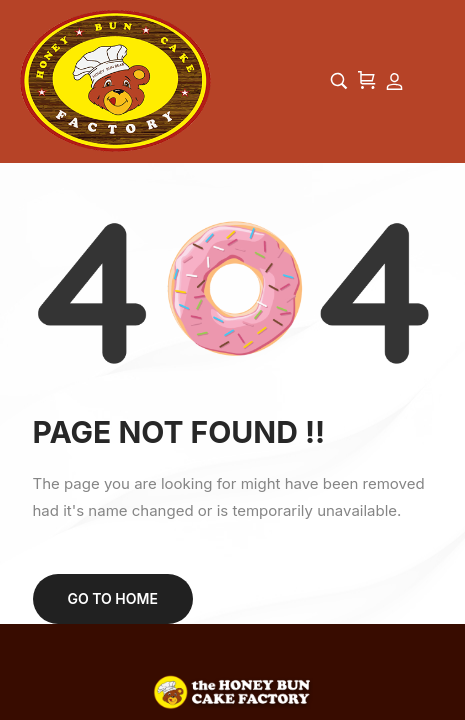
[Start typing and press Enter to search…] (339, 81)
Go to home (113, 598)
